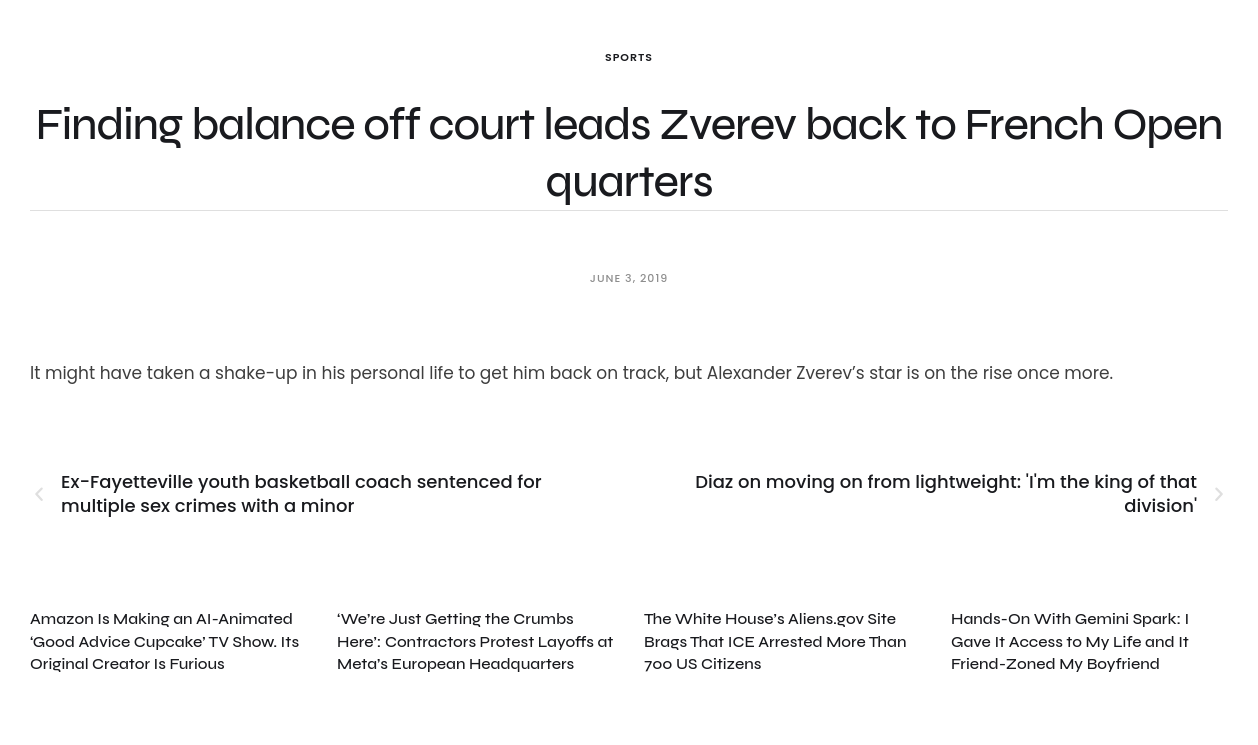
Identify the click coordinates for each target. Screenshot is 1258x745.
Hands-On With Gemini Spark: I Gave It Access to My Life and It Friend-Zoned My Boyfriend (1070, 641)
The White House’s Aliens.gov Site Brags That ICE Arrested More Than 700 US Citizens (775, 641)
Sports (629, 57)
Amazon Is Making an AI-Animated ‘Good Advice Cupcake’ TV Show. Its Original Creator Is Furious (164, 641)
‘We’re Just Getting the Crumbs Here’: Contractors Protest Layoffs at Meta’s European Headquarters (475, 641)
